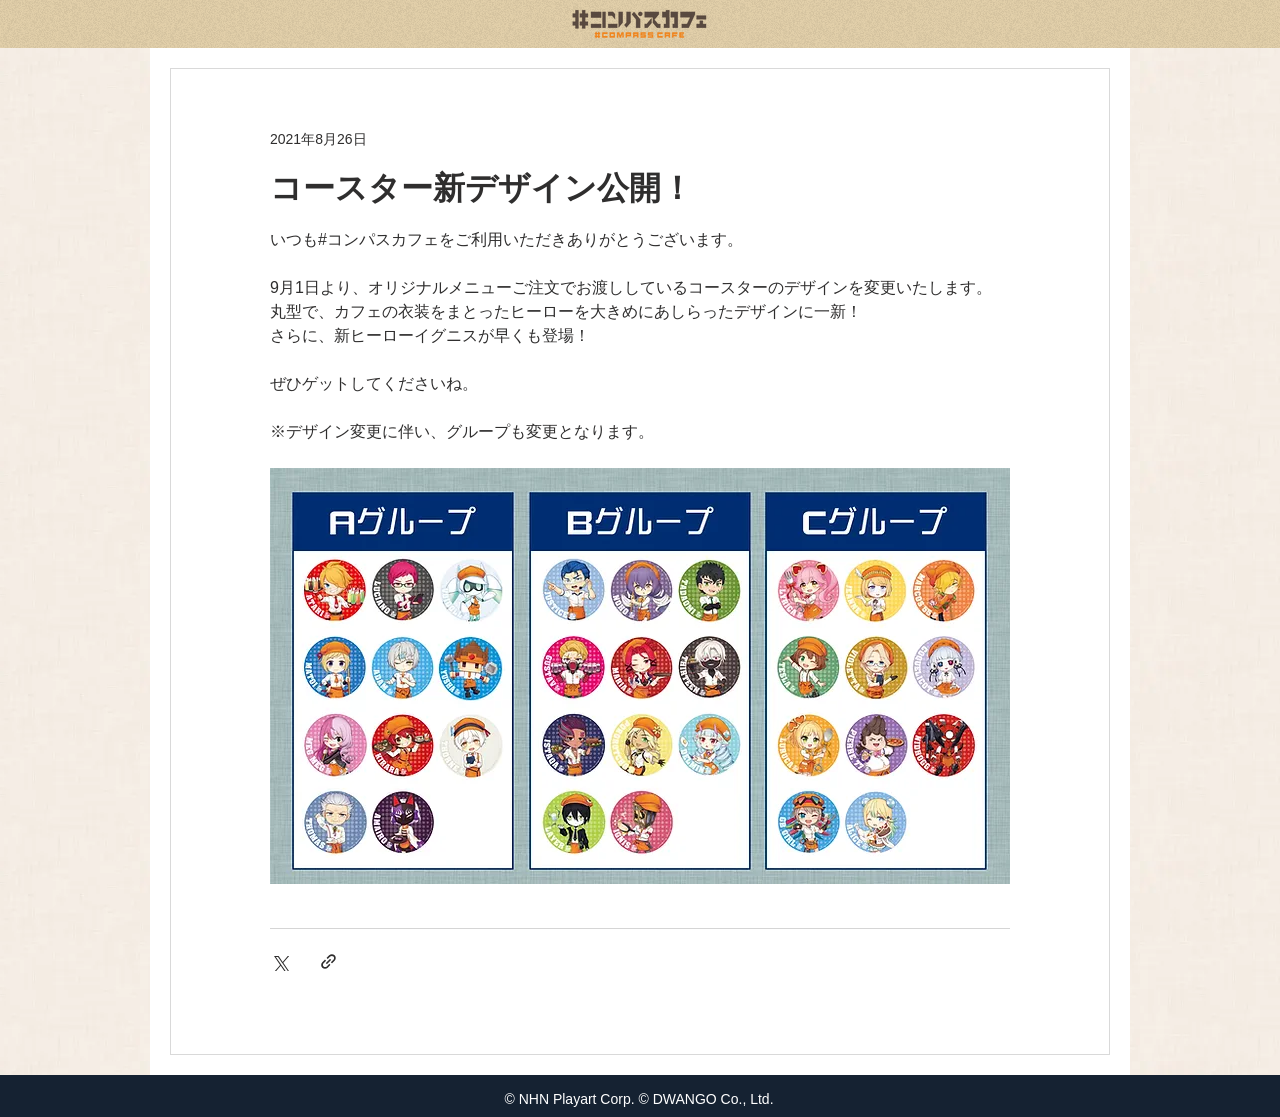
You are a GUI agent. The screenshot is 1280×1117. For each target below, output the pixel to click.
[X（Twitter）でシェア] (279, 961)
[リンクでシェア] (328, 961)
